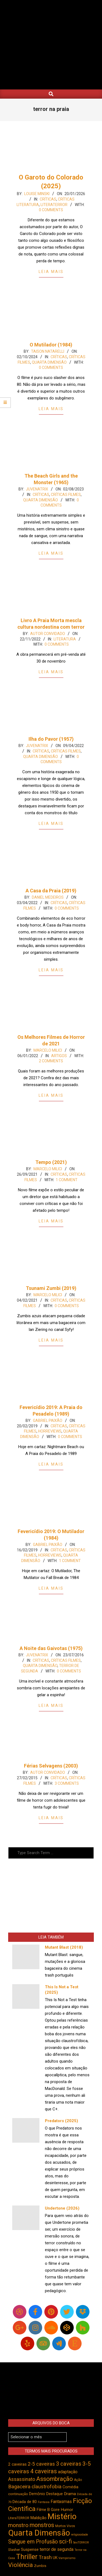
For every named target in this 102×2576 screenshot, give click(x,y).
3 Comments (67, 1783)
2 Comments (51, 1061)
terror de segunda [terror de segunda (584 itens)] (56, 2549)
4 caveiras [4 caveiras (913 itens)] (43, 2471)
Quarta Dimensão (49, 362)
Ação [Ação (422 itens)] (78, 2480)
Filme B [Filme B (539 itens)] (43, 2509)
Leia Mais (51, 271)
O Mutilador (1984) (51, 345)
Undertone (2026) (62, 2208)
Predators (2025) (61, 2120)
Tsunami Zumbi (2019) (51, 1288)
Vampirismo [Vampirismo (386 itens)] (66, 2558)
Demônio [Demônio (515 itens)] (37, 2494)
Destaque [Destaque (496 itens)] (54, 2494)
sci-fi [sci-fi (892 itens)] (65, 2541)
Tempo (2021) (51, 1162)
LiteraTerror (54, 204)
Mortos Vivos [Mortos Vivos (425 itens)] (65, 2526)
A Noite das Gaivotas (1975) (51, 1648)
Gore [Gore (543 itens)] (55, 2509)
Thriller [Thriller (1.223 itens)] (27, 2557)
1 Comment (67, 1180)
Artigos (59, 1056)
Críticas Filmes (66, 494)
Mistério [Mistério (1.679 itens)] (62, 2516)
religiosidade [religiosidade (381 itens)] (79, 2534)
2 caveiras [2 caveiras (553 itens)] (17, 2464)
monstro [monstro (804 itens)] (18, 2525)
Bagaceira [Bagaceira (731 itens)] (19, 2487)
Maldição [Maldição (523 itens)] (38, 2517)
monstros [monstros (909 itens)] (42, 2525)
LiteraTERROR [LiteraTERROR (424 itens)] (18, 2518)
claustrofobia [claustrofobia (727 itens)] (46, 2487)
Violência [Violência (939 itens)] (20, 2565)
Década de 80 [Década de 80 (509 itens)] (25, 2501)
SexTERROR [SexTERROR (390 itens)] (81, 2542)
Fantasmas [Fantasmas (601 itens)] (61, 2501)
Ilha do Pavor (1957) (51, 739)
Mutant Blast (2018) (64, 1947)
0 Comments (51, 210)
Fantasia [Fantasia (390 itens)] (44, 2502)
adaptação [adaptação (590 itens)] (68, 2471)
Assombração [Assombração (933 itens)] (54, 2478)
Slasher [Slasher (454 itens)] (14, 2550)
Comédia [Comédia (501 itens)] (70, 2487)
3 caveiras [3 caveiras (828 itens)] (68, 2463)
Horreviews (49, 1431)
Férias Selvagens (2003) (51, 1766)
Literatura (65, 639)
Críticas (48, 199)
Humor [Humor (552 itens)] (67, 2509)
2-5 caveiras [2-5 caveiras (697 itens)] (41, 2464)
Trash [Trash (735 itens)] (45, 2557)
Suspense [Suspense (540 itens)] (30, 2549)
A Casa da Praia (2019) (51, 890)
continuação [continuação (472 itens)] (18, 2494)
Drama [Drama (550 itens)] (70, 2493)
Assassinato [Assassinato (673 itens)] (21, 2479)
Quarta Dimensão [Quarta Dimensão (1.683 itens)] (39, 2532)
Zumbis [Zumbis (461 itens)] (40, 2566)
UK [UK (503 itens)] (55, 2558)
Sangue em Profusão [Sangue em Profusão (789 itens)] (33, 2542)
